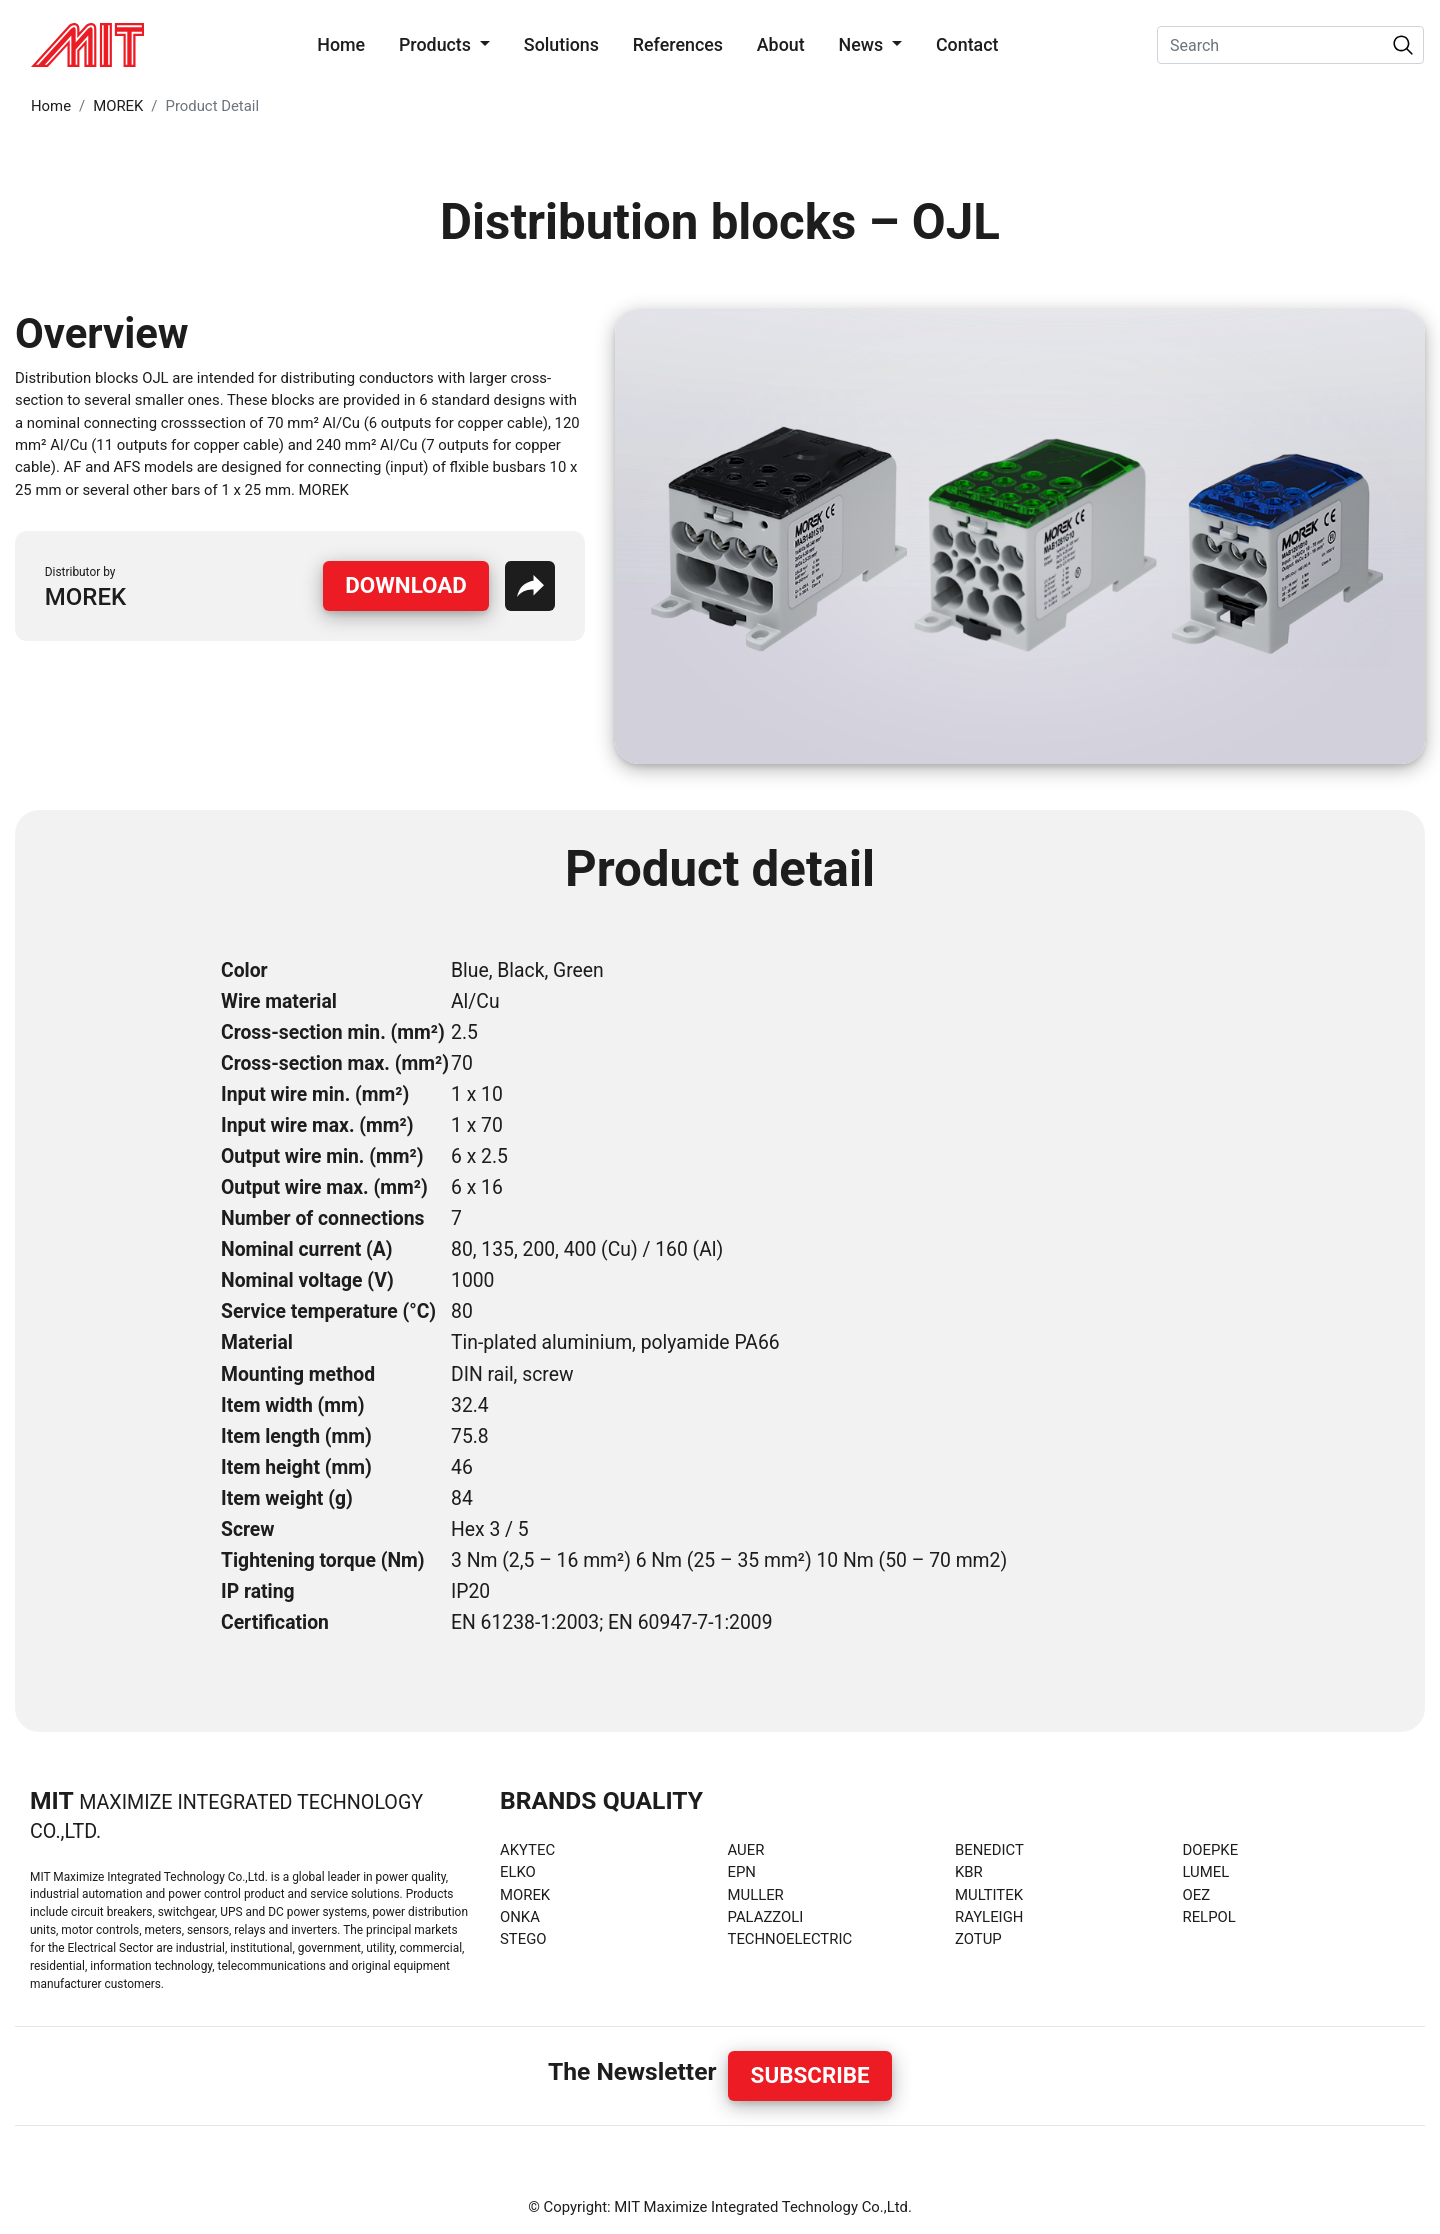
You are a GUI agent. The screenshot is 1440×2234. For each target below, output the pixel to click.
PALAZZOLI (766, 1917)
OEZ (1197, 1895)
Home (345, 43)
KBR (969, 1872)
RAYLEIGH (989, 1917)
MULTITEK (989, 1895)
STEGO (523, 1939)
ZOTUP (978, 1939)
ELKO (518, 1872)
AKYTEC (527, 1850)
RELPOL (1209, 1917)
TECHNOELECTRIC (790, 1939)
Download (406, 585)
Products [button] (437, 44)
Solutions (561, 44)
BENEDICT (989, 1850)
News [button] (862, 44)
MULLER (756, 1895)
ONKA (520, 1917)
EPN (742, 1872)
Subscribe (810, 2075)
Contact (967, 44)
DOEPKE (1211, 1850)
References (678, 44)
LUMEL (1206, 1872)
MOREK (118, 106)
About (781, 44)
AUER (746, 1850)
